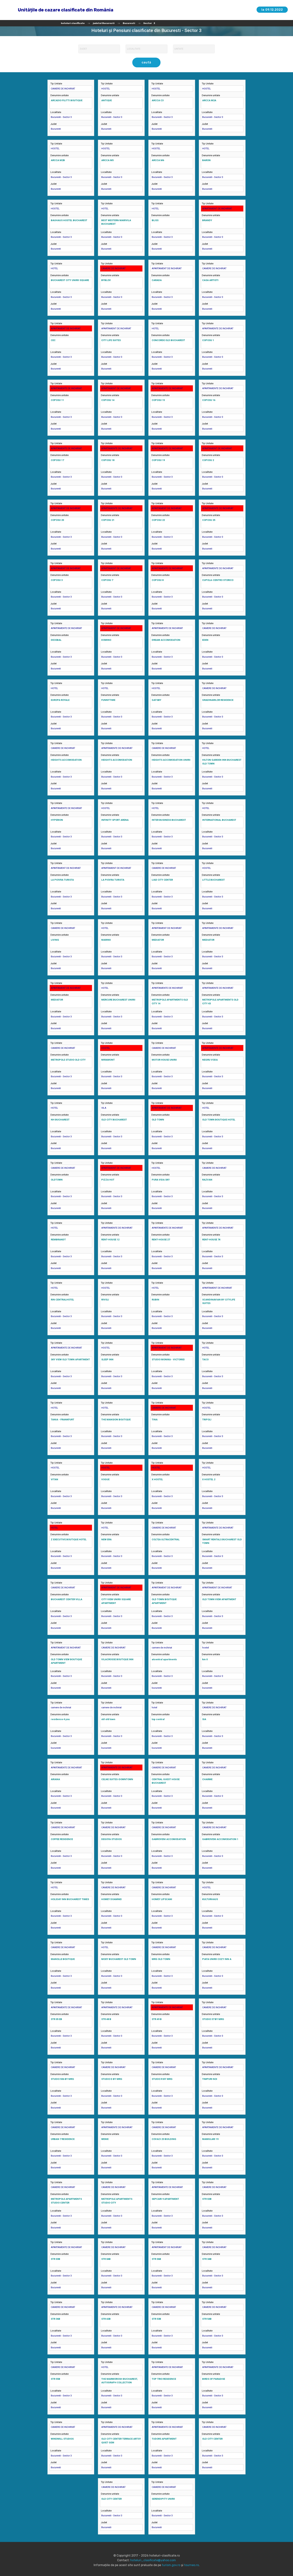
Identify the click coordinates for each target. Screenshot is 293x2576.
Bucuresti (129, 23)
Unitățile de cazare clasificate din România (65, 10)
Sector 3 (149, 23)
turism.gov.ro (171, 2565)
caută (146, 62)
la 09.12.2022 (272, 9)
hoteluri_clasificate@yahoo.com (153, 2560)
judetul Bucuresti (104, 23)
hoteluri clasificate (73, 23)
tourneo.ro (191, 2565)
